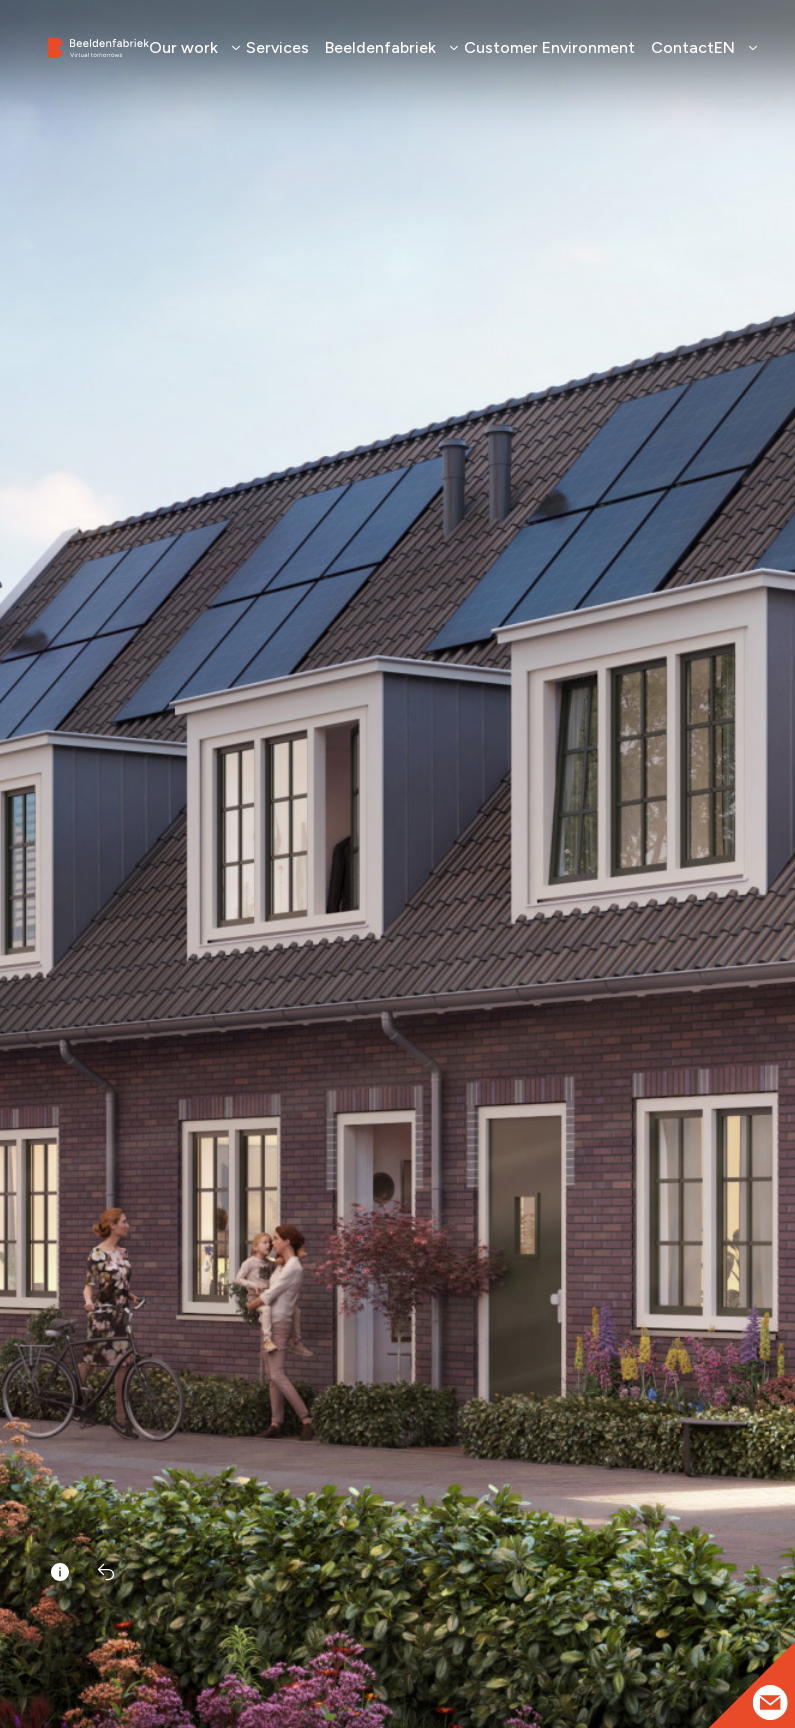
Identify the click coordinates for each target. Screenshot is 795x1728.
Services (277, 47)
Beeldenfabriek (386, 47)
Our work (189, 47)
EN (730, 47)
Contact (682, 47)
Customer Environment (549, 47)
